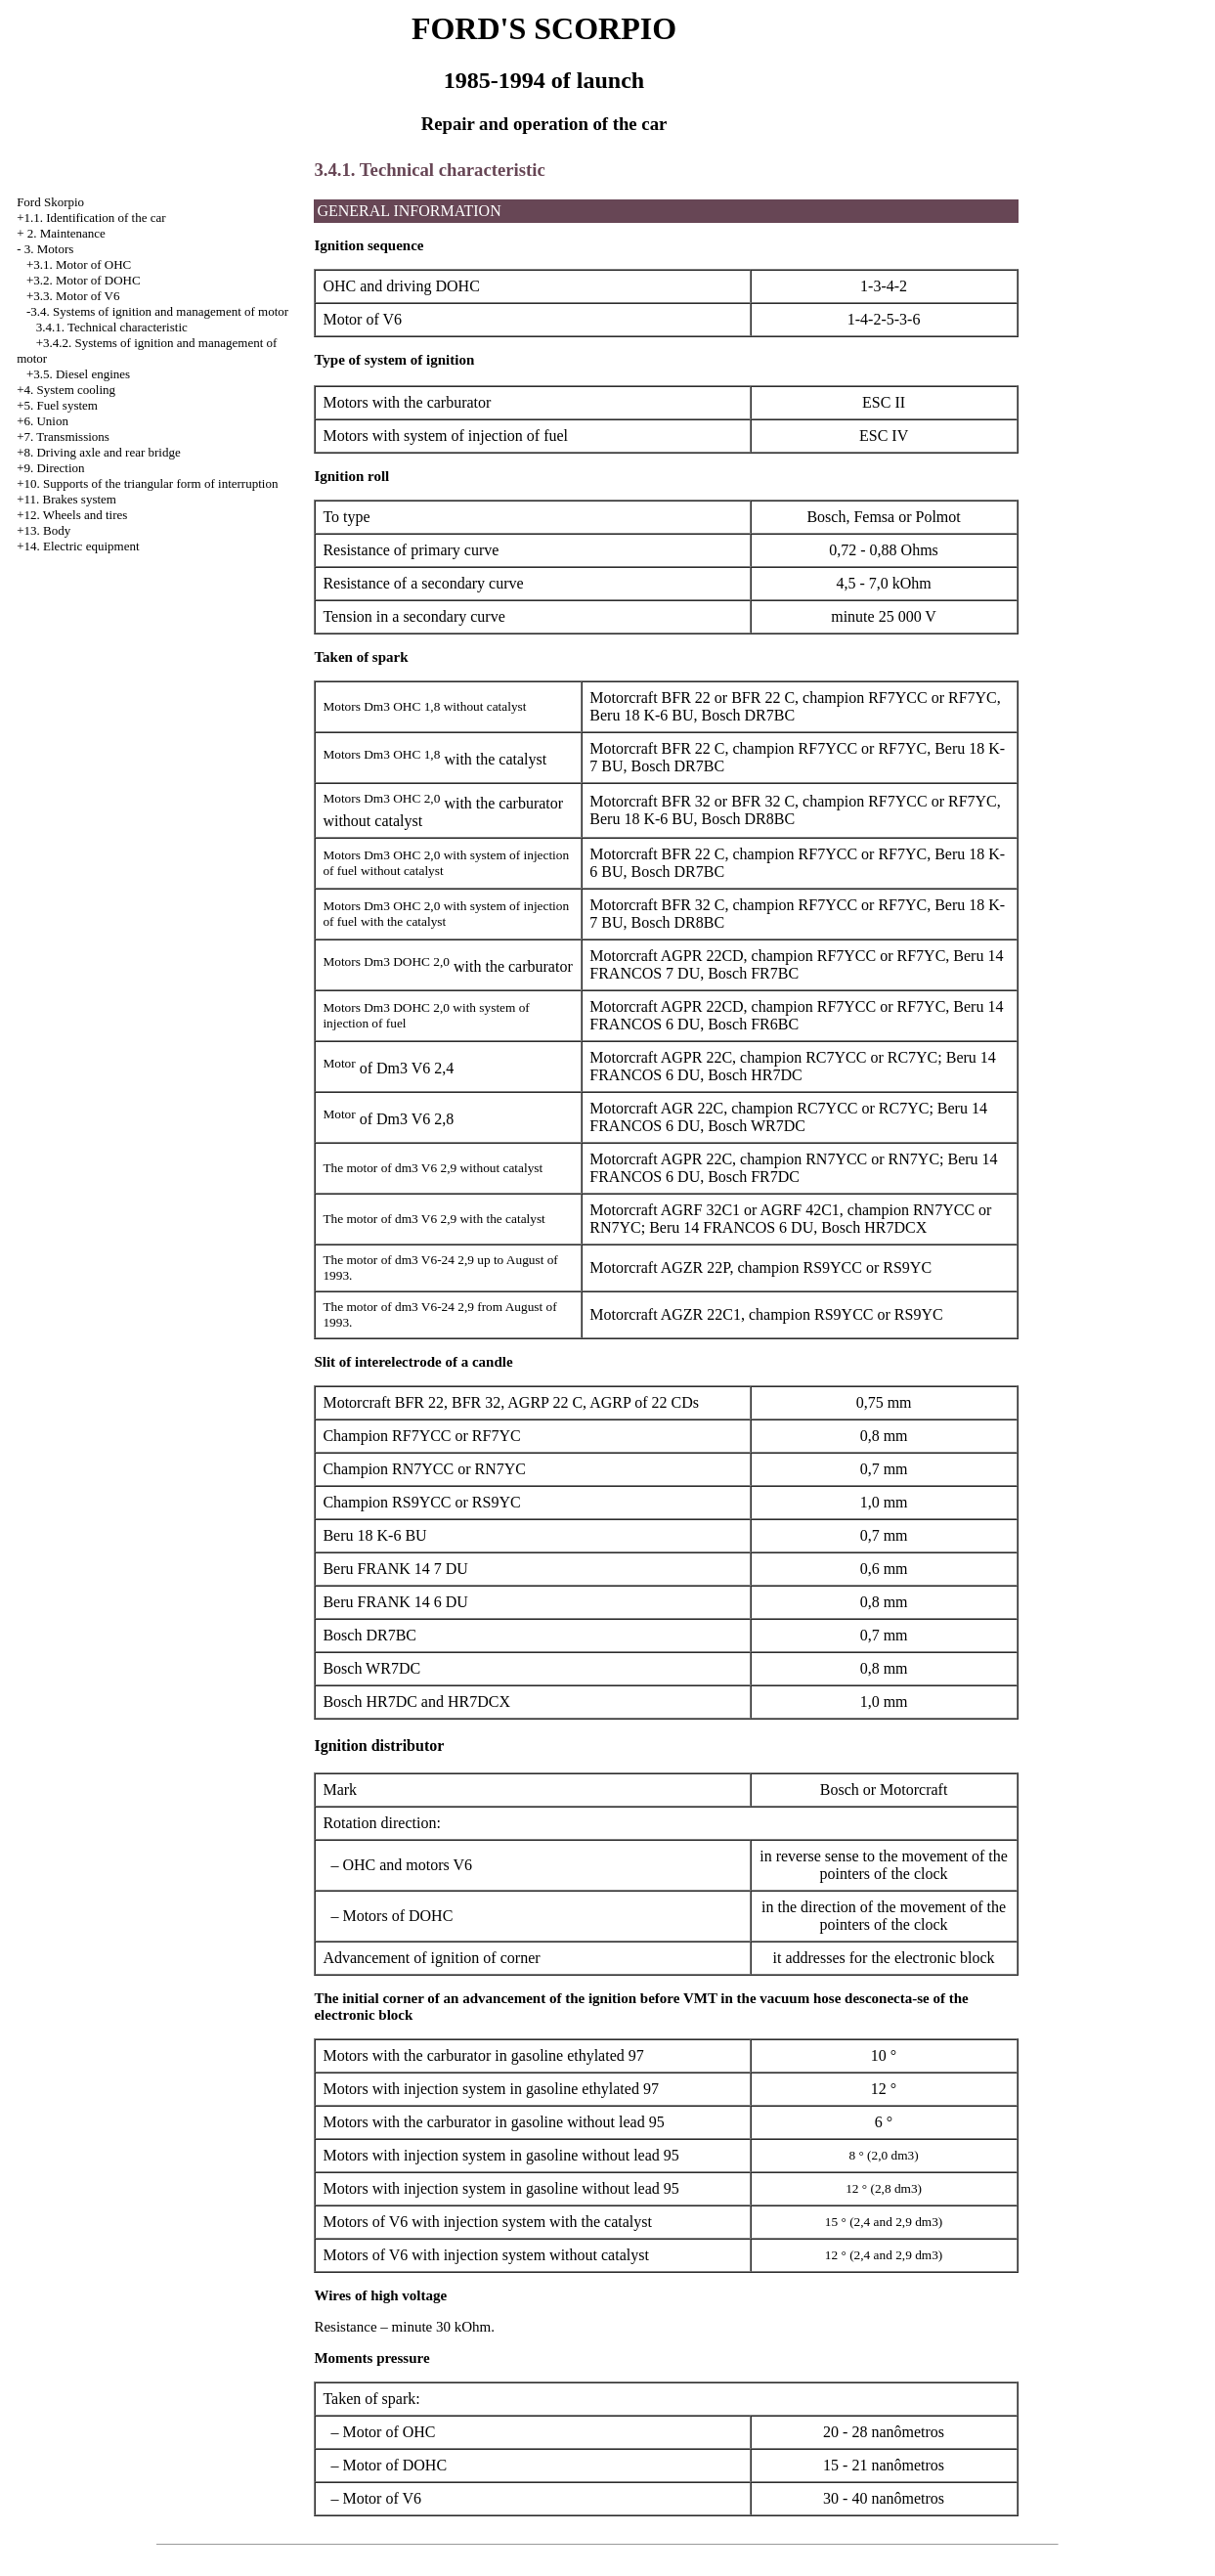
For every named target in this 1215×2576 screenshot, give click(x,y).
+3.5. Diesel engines (78, 374)
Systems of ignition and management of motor (170, 311)
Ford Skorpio (50, 202)
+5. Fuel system (57, 405)
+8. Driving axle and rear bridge (99, 452)
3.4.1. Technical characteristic (112, 327)
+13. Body (43, 530)
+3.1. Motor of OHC (78, 264)
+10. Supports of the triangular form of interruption (147, 483)
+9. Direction (50, 467)
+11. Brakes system (66, 499)
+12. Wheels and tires (72, 514)
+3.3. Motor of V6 (73, 295)
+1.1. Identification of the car (91, 217)
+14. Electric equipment (78, 546)
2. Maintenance (66, 233)
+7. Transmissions (63, 436)
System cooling (75, 389)
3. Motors (49, 248)
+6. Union (42, 421)
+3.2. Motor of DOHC (83, 280)
